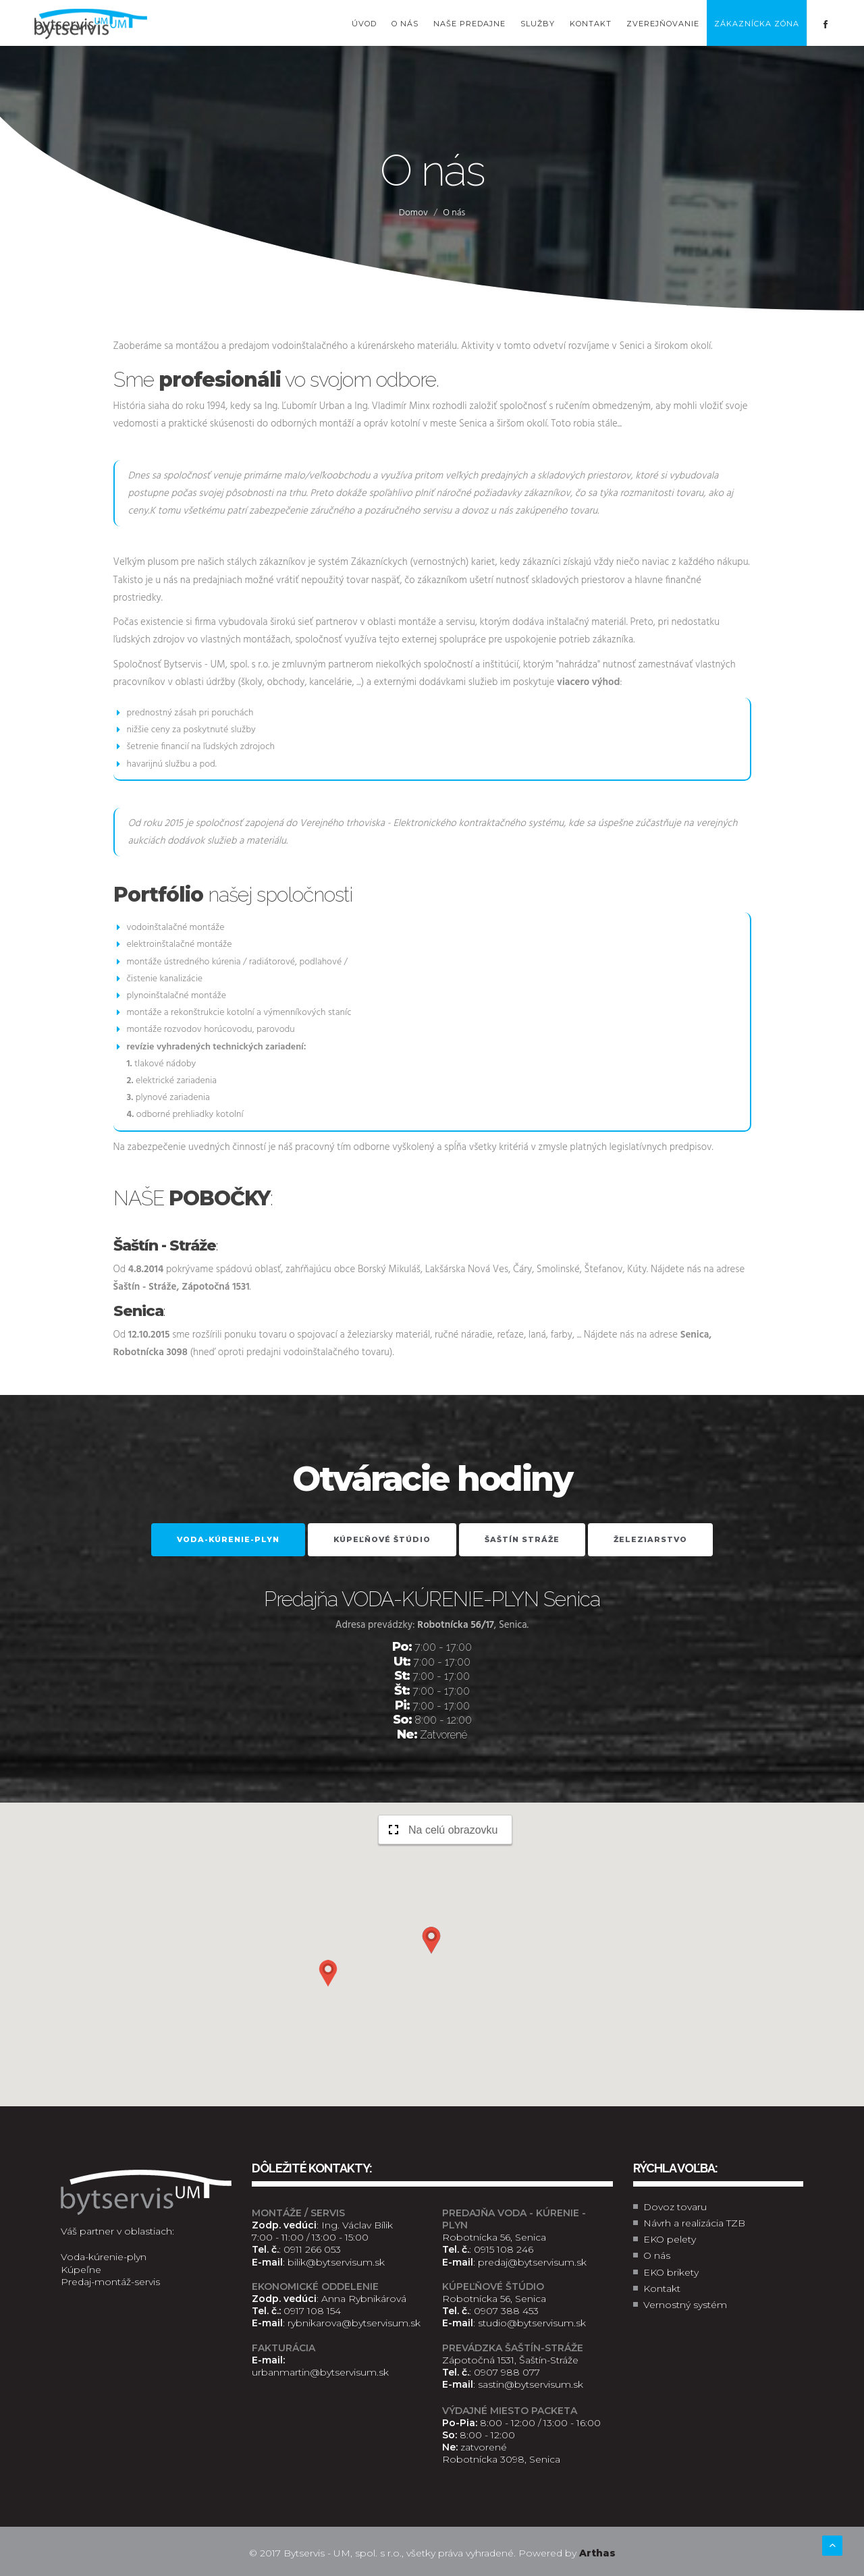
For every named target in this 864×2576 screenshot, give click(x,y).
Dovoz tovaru (675, 2207)
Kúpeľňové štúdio (382, 1539)
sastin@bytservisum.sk (530, 2384)
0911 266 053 (312, 2249)
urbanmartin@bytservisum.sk (320, 2372)
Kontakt (591, 23)
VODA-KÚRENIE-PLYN (228, 1539)
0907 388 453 (506, 2311)
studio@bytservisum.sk (532, 2323)
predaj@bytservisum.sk (532, 2262)
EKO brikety (671, 2272)
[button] (431, 1940)
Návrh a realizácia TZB (694, 2223)
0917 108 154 (312, 2311)
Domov (413, 213)
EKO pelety (669, 2239)
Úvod (364, 23)
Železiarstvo (650, 1539)
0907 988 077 (507, 2372)
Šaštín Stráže (522, 1539)
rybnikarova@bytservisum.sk (354, 2323)
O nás (405, 23)
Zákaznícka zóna (756, 23)
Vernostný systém (685, 2305)
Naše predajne (469, 23)
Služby (537, 23)
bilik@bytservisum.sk (336, 2262)
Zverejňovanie (662, 23)
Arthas (597, 2553)
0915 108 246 (503, 2249)
